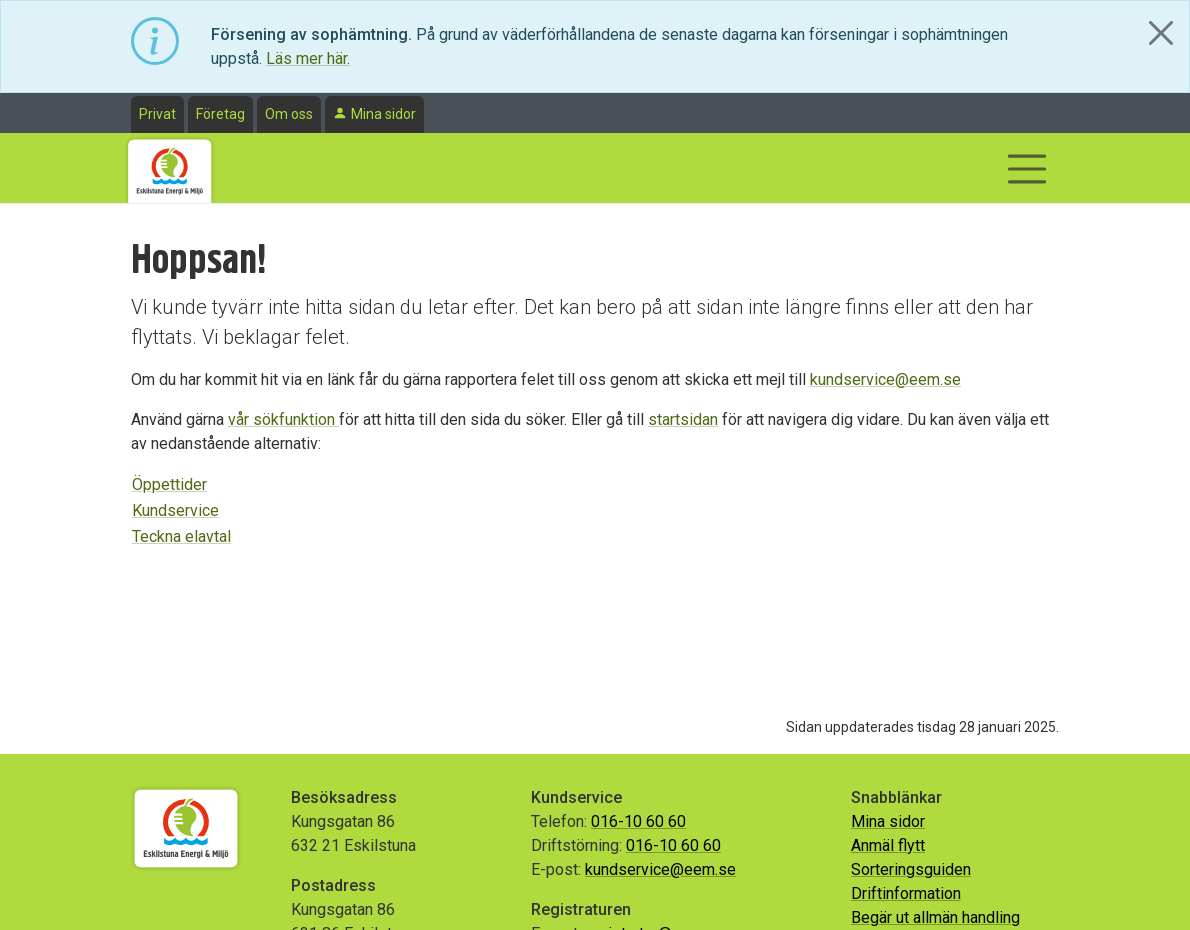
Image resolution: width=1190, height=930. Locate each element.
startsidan (683, 419)
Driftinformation (906, 893)
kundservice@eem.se (885, 379)
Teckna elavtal (181, 536)
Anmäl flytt (888, 845)
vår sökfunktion (283, 419)
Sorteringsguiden (911, 869)
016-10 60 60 (638, 821)
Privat (157, 114)
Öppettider (169, 484)
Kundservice (175, 510)
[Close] (1161, 33)
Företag (220, 114)
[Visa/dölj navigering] (1027, 169)
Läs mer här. (308, 58)
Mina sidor (383, 114)
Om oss (289, 114)
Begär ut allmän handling (935, 917)
